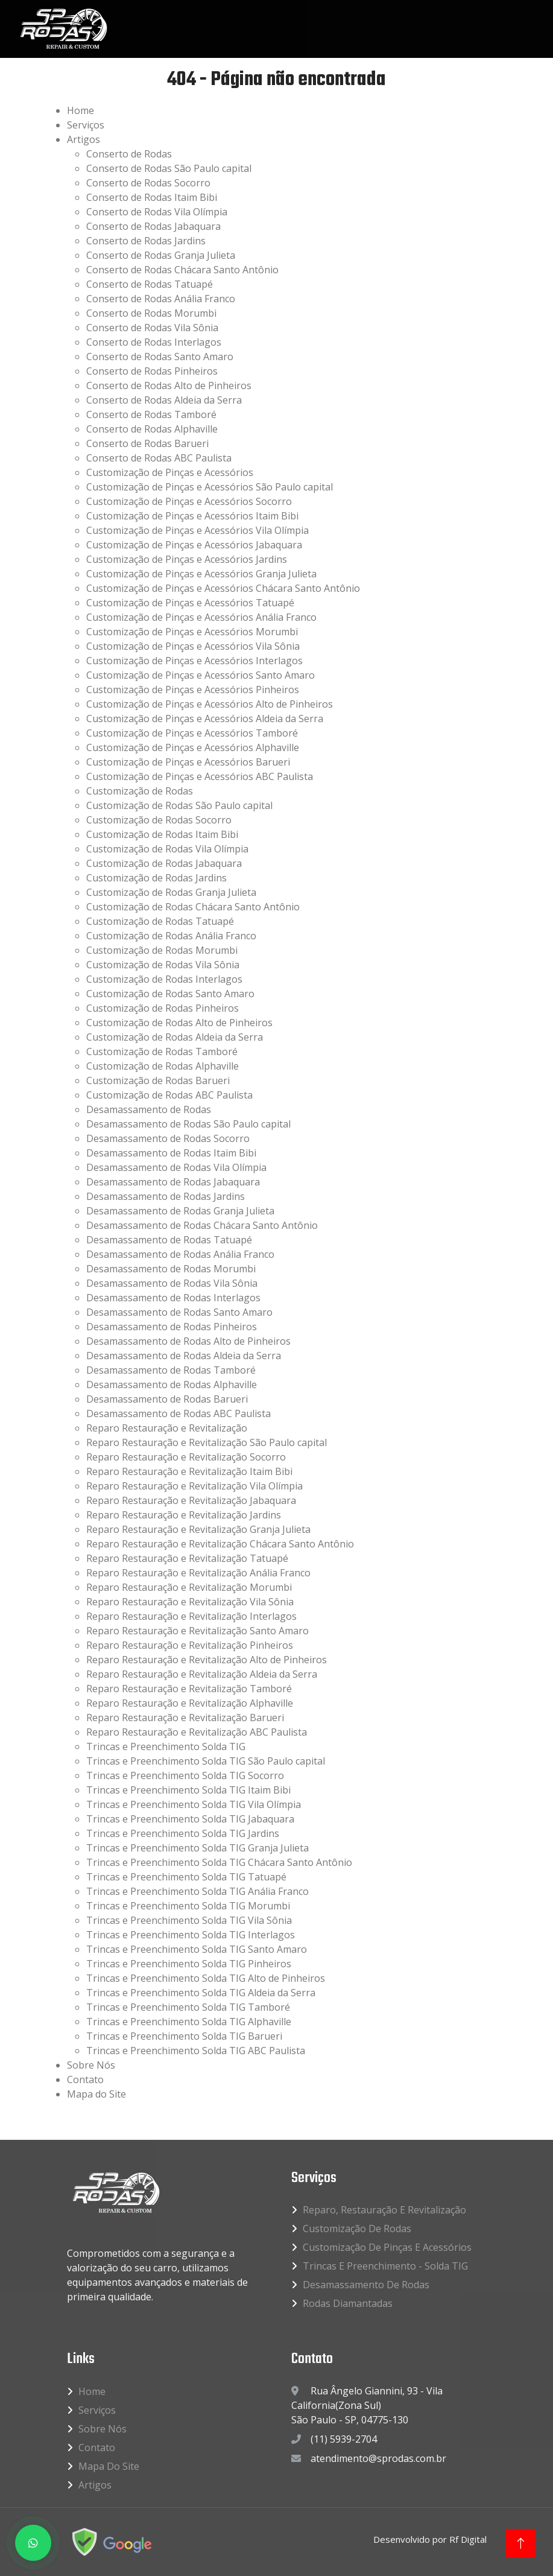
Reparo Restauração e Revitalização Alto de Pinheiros (206, 1659)
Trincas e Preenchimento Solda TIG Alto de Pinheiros (205, 1978)
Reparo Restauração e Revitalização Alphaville (189, 1703)
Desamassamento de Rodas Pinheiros (171, 1326)
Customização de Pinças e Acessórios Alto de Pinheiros (209, 704)
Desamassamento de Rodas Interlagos (173, 1297)
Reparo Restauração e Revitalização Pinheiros (189, 1645)
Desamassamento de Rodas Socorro (168, 1138)
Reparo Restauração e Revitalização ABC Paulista (196, 1732)
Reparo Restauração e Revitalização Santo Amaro (197, 1630)
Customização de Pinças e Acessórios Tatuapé (190, 602)
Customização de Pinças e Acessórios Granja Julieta (201, 573)
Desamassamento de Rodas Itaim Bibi (171, 1153)
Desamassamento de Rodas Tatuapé (169, 1239)
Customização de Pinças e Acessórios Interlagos (194, 660)
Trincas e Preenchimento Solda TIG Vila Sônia (189, 1920)
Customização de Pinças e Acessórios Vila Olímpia (197, 530)
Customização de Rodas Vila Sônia (162, 964)
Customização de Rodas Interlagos (164, 979)
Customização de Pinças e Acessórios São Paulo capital (209, 486)
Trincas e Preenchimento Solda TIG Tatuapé (186, 1876)
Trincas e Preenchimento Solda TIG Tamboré (188, 2007)
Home (80, 110)
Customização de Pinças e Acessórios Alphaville (192, 747)
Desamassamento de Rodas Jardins (165, 1196)
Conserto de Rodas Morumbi (151, 313)
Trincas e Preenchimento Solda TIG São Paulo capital (205, 1761)
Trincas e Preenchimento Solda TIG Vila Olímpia (193, 1804)
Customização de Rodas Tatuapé (160, 921)
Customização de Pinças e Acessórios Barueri (188, 762)
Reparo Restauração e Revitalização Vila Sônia (190, 1601)
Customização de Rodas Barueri (158, 1080)
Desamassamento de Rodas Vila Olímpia (176, 1167)
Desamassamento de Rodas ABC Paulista (178, 1413)
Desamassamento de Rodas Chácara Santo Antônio (202, 1225)
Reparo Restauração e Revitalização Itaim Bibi (189, 1471)
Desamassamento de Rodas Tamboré (171, 1370)
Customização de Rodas (139, 791)
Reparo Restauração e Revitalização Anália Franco (198, 1572)
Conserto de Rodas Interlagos (153, 342)
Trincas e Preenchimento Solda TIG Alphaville (188, 2021)
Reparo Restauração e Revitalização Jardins (183, 1514)
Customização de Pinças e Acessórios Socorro (189, 501)
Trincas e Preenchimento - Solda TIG (385, 2266)
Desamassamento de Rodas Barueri (167, 1399)
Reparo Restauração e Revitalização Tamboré (189, 1688)
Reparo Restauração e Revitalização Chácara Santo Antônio (220, 1543)
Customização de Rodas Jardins (156, 877)
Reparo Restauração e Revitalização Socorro (186, 1457)
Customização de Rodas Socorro (159, 819)
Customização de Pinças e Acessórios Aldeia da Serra (204, 718)
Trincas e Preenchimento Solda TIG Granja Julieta (197, 1847)
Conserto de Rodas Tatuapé (149, 284)
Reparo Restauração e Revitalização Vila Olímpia (194, 1486)
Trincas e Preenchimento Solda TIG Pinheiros (188, 1963)
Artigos (83, 139)
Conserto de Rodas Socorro (148, 182)
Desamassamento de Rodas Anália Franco (180, 1254)
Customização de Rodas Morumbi (162, 950)
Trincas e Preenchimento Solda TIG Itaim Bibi (188, 1790)
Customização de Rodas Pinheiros (162, 1008)
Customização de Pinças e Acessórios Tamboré (192, 733)
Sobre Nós (91, 2065)
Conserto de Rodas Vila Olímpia (156, 211)
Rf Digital (468, 2539)
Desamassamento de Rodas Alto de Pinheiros (188, 1341)
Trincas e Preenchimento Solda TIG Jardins (182, 1833)
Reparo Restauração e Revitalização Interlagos (191, 1616)
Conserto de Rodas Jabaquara (153, 226)
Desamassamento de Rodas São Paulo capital (188, 1124)
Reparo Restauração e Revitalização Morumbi (189, 1587)
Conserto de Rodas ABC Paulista (159, 458)
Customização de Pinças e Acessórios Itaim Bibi (192, 515)
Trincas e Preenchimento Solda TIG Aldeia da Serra (200, 1992)
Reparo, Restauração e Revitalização (384, 2209)
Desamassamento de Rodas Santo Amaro (179, 1312)
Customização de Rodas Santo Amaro (170, 993)
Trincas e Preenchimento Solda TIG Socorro (185, 1775)
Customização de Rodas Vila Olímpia (167, 848)
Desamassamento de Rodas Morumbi (171, 1268)
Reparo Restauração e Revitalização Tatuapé (187, 1558)
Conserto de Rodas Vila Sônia (152, 327)
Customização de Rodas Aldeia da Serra (174, 1037)
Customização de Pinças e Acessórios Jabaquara (194, 544)
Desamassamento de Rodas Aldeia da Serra (183, 1355)
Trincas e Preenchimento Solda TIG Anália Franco (197, 1891)
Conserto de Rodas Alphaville (152, 429)
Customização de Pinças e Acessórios (169, 472)
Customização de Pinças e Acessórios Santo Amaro (200, 675)
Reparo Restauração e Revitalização (166, 1428)
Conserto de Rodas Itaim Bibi (151, 197)
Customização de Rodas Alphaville (162, 1066)
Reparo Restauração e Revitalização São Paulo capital (206, 1442)
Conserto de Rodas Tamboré (151, 414)
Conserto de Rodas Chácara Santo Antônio (182, 269)
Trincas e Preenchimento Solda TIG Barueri (184, 2036)
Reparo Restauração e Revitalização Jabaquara (191, 1500)
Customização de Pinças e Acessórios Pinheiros (192, 689)
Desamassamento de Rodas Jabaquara (173, 1181)
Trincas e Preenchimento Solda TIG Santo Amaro (196, 1949)
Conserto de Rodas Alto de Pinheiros (168, 385)
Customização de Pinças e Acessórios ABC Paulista (199, 776)
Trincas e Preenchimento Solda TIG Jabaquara (190, 1819)
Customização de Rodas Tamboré (162, 1051)
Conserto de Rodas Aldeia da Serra (164, 400)
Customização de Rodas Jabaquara (164, 863)
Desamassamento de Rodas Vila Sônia (172, 1283)
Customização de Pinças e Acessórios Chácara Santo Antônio (223, 588)
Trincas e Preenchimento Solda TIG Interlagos (190, 1934)
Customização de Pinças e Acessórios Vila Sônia (193, 646)
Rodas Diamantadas (348, 2303)
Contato (85, 2079)
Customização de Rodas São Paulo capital (179, 805)
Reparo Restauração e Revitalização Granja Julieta (198, 1529)
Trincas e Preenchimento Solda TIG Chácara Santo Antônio (219, 1862)
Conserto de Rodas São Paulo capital (168, 168)
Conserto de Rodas (129, 153)
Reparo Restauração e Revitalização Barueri (185, 1717)
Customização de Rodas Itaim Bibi (162, 834)
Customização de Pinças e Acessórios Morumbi (192, 631)
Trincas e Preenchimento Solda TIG (165, 1746)
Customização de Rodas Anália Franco (171, 935)
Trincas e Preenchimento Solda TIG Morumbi (188, 1905)
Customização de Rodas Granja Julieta (171, 892)
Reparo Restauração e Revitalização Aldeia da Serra (201, 1674)
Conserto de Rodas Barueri (147, 443)
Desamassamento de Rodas (148, 1109)
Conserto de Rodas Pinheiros (152, 371)
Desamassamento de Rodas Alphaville (171, 1384)
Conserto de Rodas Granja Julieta (160, 255)
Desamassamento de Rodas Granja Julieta (180, 1210)
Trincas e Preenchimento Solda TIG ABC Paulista (195, 2050)
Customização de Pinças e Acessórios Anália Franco (201, 617)
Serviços (85, 125)
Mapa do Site (96, 2094)
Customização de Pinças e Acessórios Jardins (186, 559)
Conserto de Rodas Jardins (146, 240)
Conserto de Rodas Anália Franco (160, 298)
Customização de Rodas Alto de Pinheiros (179, 1022)
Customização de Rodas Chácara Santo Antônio (193, 906)
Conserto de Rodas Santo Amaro (159, 356)
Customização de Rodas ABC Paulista (169, 1095)
